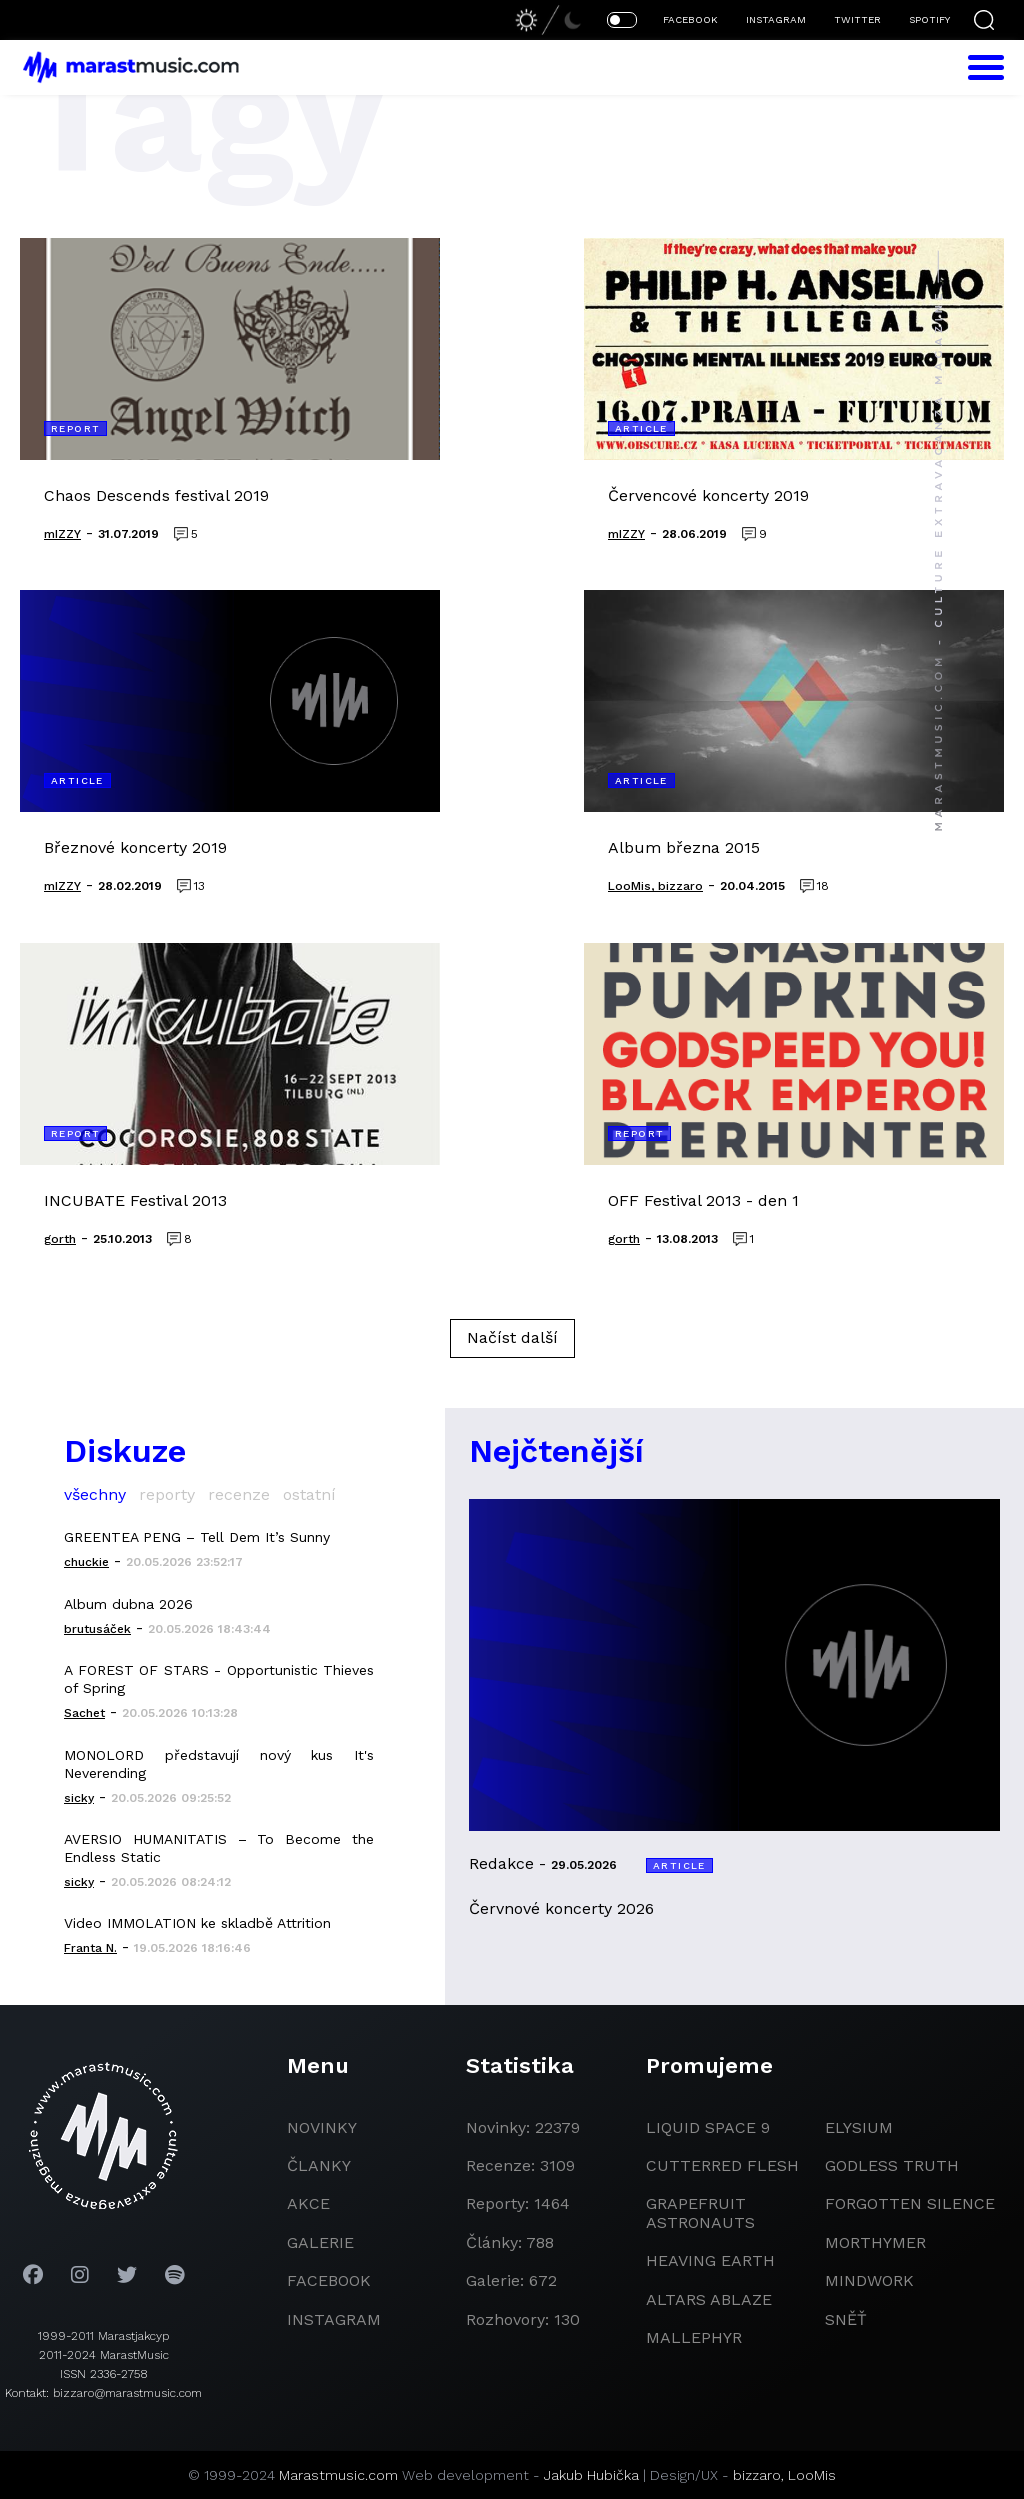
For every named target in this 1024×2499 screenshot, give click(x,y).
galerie (320, 2242)
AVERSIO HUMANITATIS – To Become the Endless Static (219, 1848)
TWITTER (857, 19)
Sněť (846, 2319)
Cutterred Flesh (722, 2165)
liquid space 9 (708, 2127)
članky (319, 2165)
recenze (239, 1494)
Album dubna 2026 (128, 1604)
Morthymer (875, 2242)
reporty (167, 1494)
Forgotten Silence (910, 2203)
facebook (329, 2280)
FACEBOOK (690, 19)
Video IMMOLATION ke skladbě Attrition (197, 1923)
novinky (322, 2127)
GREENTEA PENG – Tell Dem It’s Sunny (197, 1537)
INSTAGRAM (776, 19)
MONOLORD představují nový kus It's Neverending (219, 1764)
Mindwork (869, 2280)
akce (308, 2203)
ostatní (309, 1494)
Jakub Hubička (591, 2475)
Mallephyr (694, 2337)
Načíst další (512, 1337)
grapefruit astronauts (700, 2212)
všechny (95, 1494)
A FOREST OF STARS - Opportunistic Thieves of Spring (219, 1679)
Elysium (859, 2127)
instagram (334, 2319)
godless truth (892, 2165)
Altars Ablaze (709, 2299)
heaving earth (710, 2260)
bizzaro (757, 2475)
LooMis (812, 2475)
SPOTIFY (929, 19)
